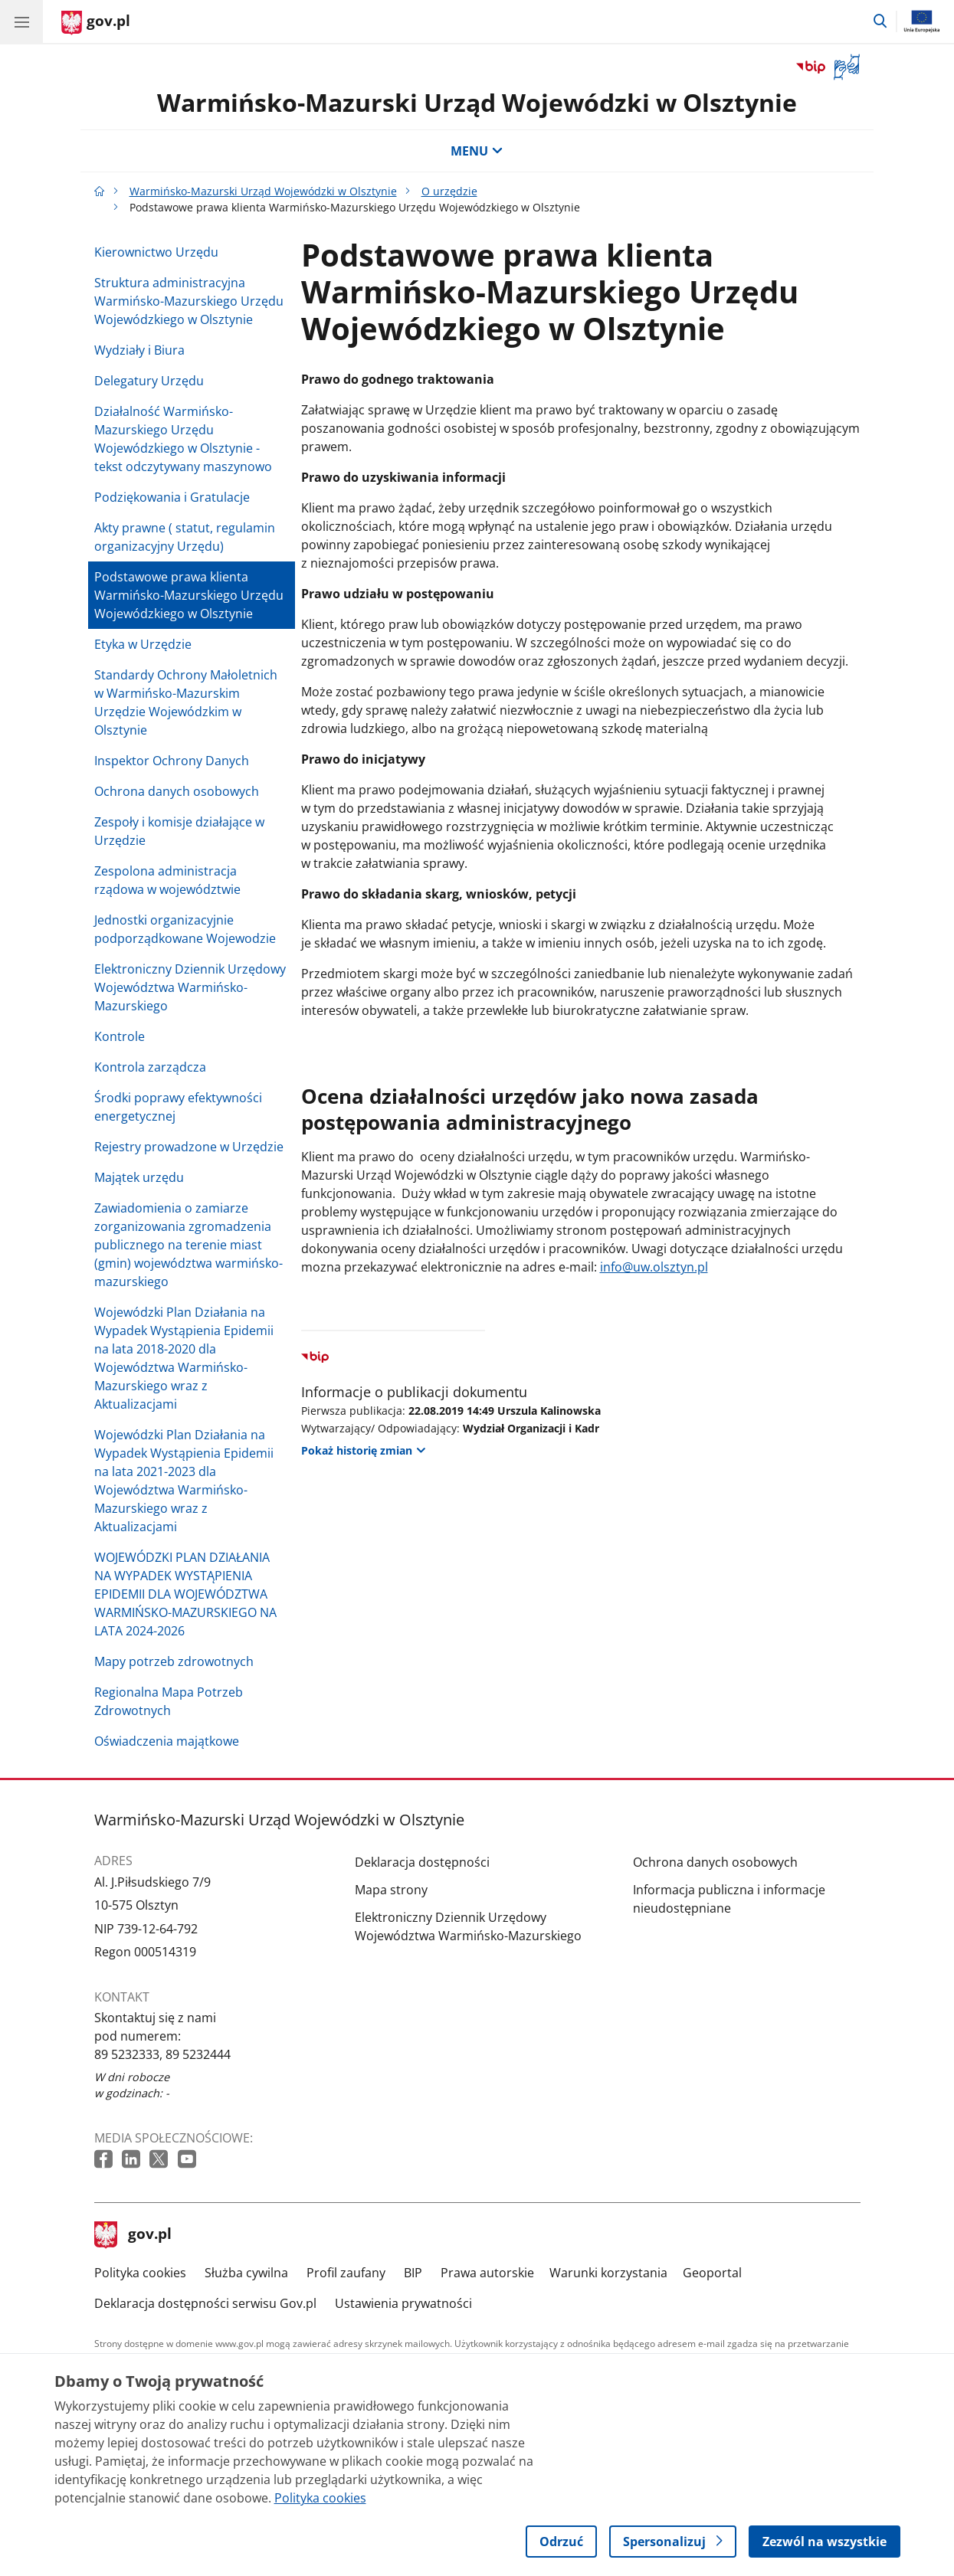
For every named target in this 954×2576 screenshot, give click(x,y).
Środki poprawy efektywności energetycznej (178, 1106)
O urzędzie (449, 191)
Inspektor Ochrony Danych (171, 760)
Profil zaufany (346, 2272)
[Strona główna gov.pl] (95, 23)
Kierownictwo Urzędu (156, 252)
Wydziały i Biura (139, 350)
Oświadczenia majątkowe (166, 1741)
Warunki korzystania (608, 2272)
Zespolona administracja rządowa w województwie (167, 880)
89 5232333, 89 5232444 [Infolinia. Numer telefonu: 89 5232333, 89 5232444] (162, 2054)
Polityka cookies (140, 2272)
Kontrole (119, 1036)
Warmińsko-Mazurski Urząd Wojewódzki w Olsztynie (477, 102)
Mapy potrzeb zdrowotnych (174, 1661)
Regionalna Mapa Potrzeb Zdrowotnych (168, 1701)
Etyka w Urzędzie (143, 644)
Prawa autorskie (487, 2272)
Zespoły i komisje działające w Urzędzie (179, 831)
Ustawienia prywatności (403, 2303)
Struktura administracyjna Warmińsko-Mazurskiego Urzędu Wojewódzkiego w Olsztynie (189, 301)
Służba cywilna (246, 2272)
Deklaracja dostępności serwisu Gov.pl (205, 2303)
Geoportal (712, 2272)
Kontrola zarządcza (150, 1067)
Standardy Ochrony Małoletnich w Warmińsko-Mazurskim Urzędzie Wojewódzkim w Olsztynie (185, 702)
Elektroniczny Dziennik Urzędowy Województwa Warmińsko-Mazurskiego (190, 987)
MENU (477, 150)
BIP (413, 2272)
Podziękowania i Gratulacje (172, 497)
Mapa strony (391, 1889)
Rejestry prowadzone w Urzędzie (189, 1146)
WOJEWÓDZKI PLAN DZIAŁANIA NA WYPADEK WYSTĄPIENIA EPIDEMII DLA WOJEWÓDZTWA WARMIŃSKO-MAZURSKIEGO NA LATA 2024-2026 (185, 1594)
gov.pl (133, 2235)
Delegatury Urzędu (149, 380)
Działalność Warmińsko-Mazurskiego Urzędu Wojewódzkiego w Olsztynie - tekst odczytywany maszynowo (183, 439)
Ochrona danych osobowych (176, 791)
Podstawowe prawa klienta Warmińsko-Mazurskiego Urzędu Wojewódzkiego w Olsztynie (189, 595)
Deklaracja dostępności (422, 1862)
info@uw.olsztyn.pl (654, 1267)
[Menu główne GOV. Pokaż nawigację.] (21, 21)
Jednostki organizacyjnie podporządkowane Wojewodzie (185, 929)
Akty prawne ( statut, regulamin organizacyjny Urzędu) (184, 537)
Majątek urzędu (139, 1177)
